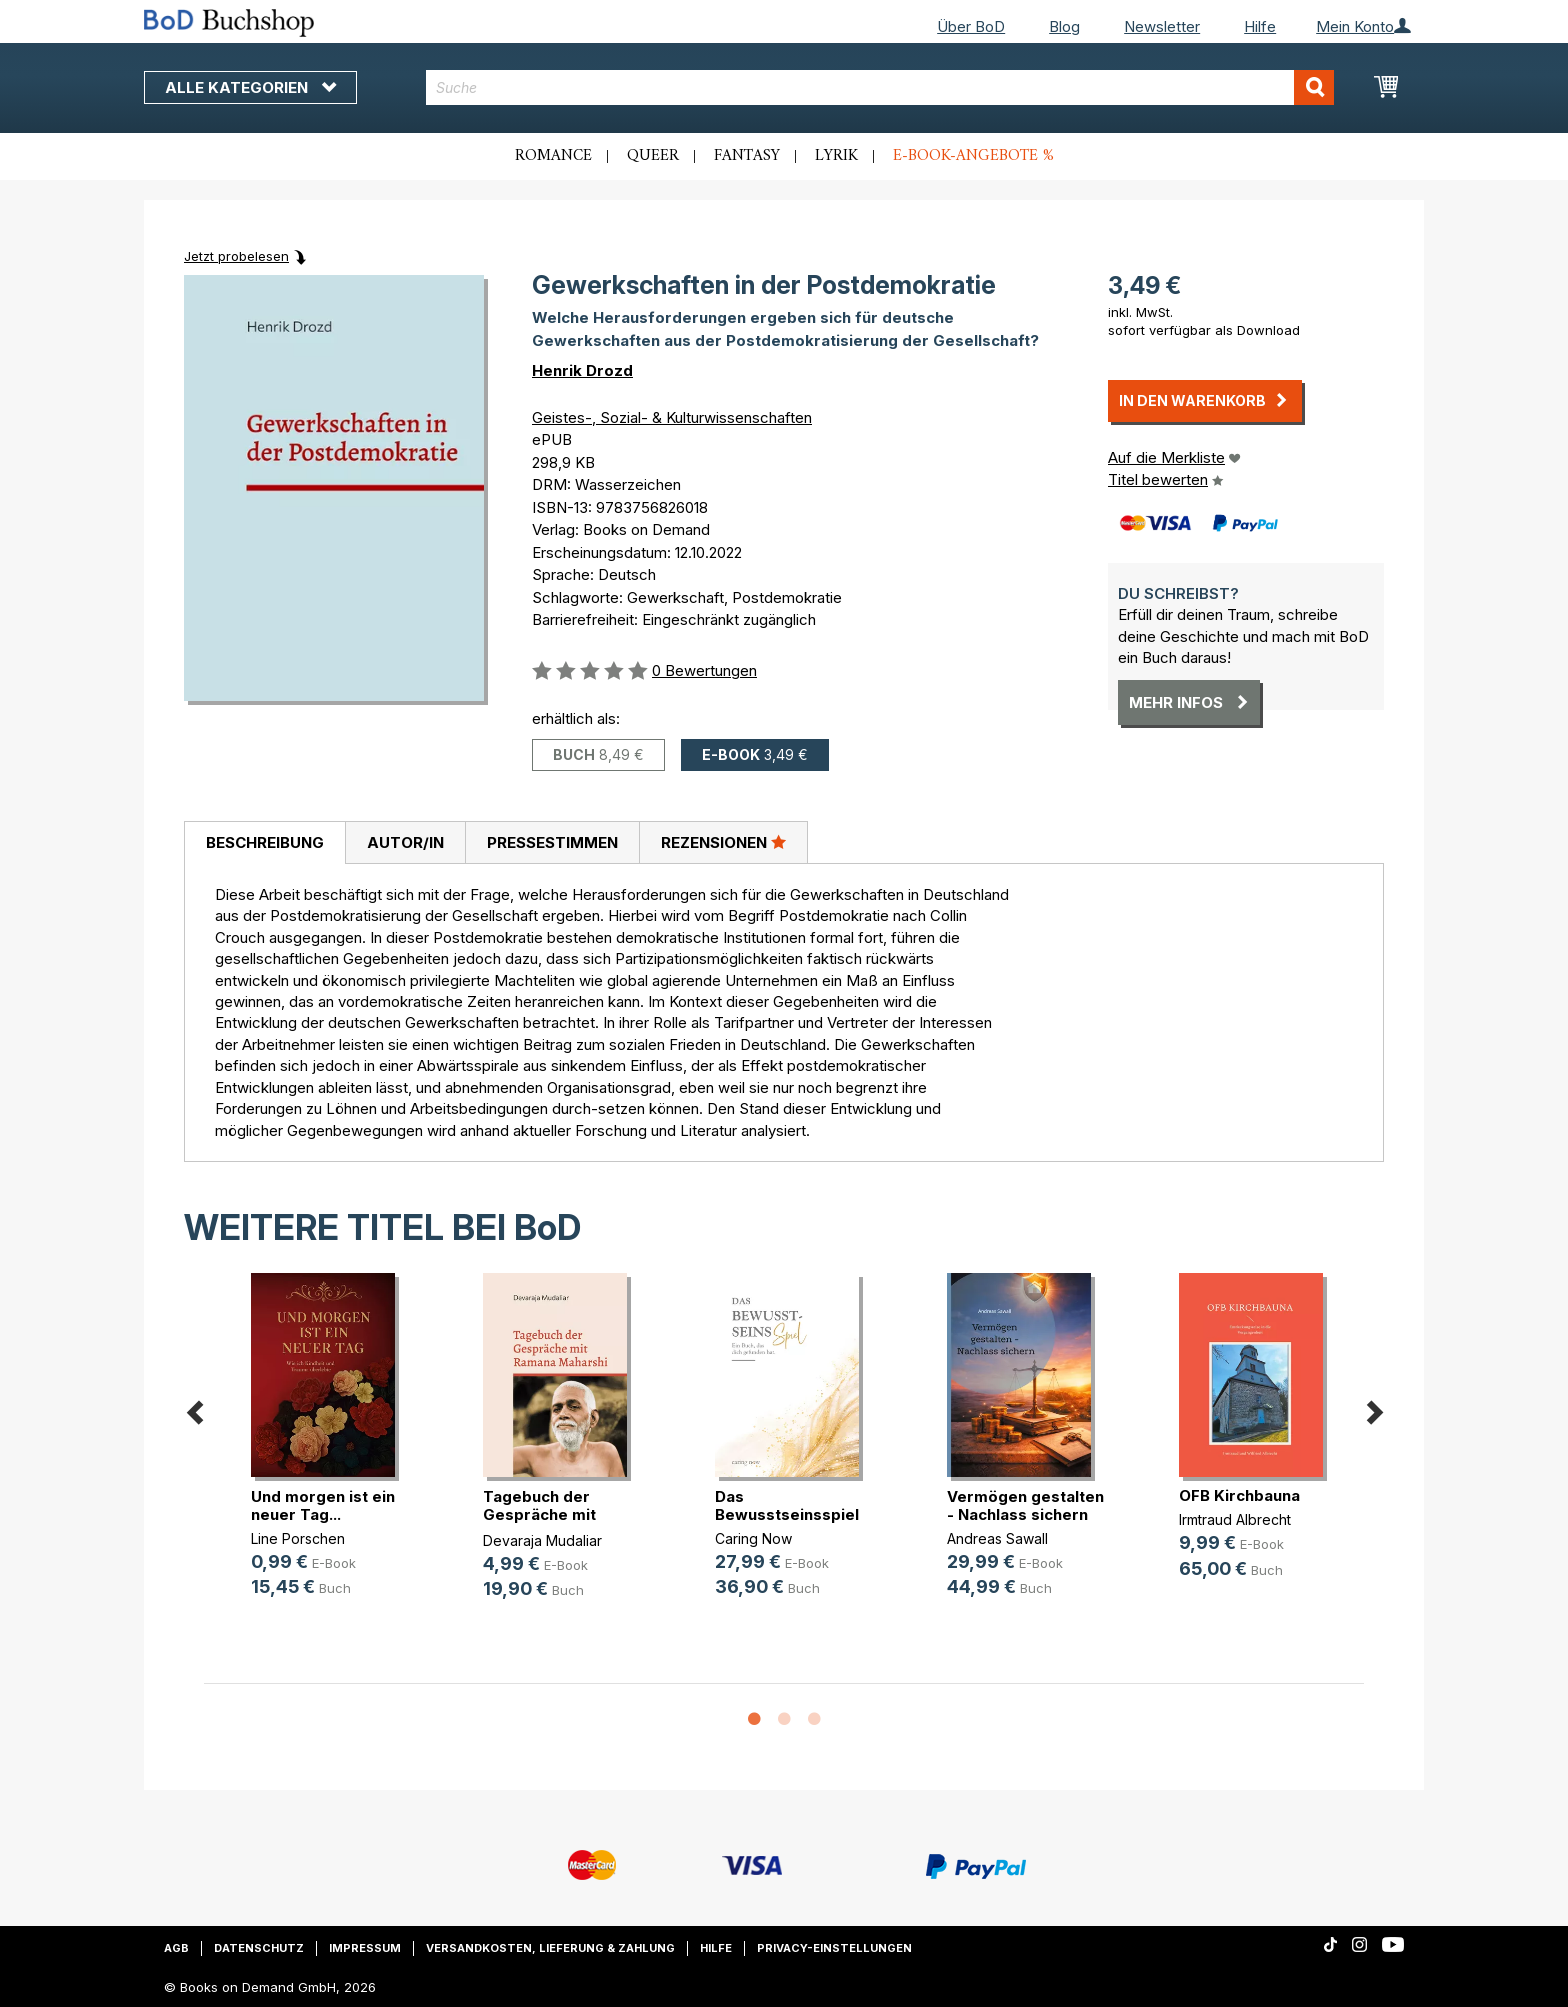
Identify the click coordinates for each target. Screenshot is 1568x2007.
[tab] (264, 843)
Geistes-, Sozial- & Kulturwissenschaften (672, 417)
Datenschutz (259, 1948)
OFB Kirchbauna (1239, 1495)
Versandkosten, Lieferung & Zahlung (550, 1948)
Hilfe (1260, 26)
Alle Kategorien (250, 87)
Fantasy (747, 156)
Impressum (365, 1948)
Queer (653, 156)
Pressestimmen (552, 842)
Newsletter (1162, 26)
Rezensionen (723, 842)
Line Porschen (298, 1538)
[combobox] (880, 87)
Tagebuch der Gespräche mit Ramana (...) (539, 1514)
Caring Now (753, 1538)
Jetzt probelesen (236, 256)
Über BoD (971, 26)
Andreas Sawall (997, 1538)
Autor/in (405, 842)
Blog (1064, 26)
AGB (176, 1948)
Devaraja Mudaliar (542, 1540)
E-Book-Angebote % (973, 156)
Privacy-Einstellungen (834, 1948)
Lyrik (836, 156)
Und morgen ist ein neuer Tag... (323, 1505)
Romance (553, 156)
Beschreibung (265, 842)
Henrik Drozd (582, 370)
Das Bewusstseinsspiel (787, 1505)
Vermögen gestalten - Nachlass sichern (1025, 1505)
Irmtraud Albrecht (1235, 1519)
